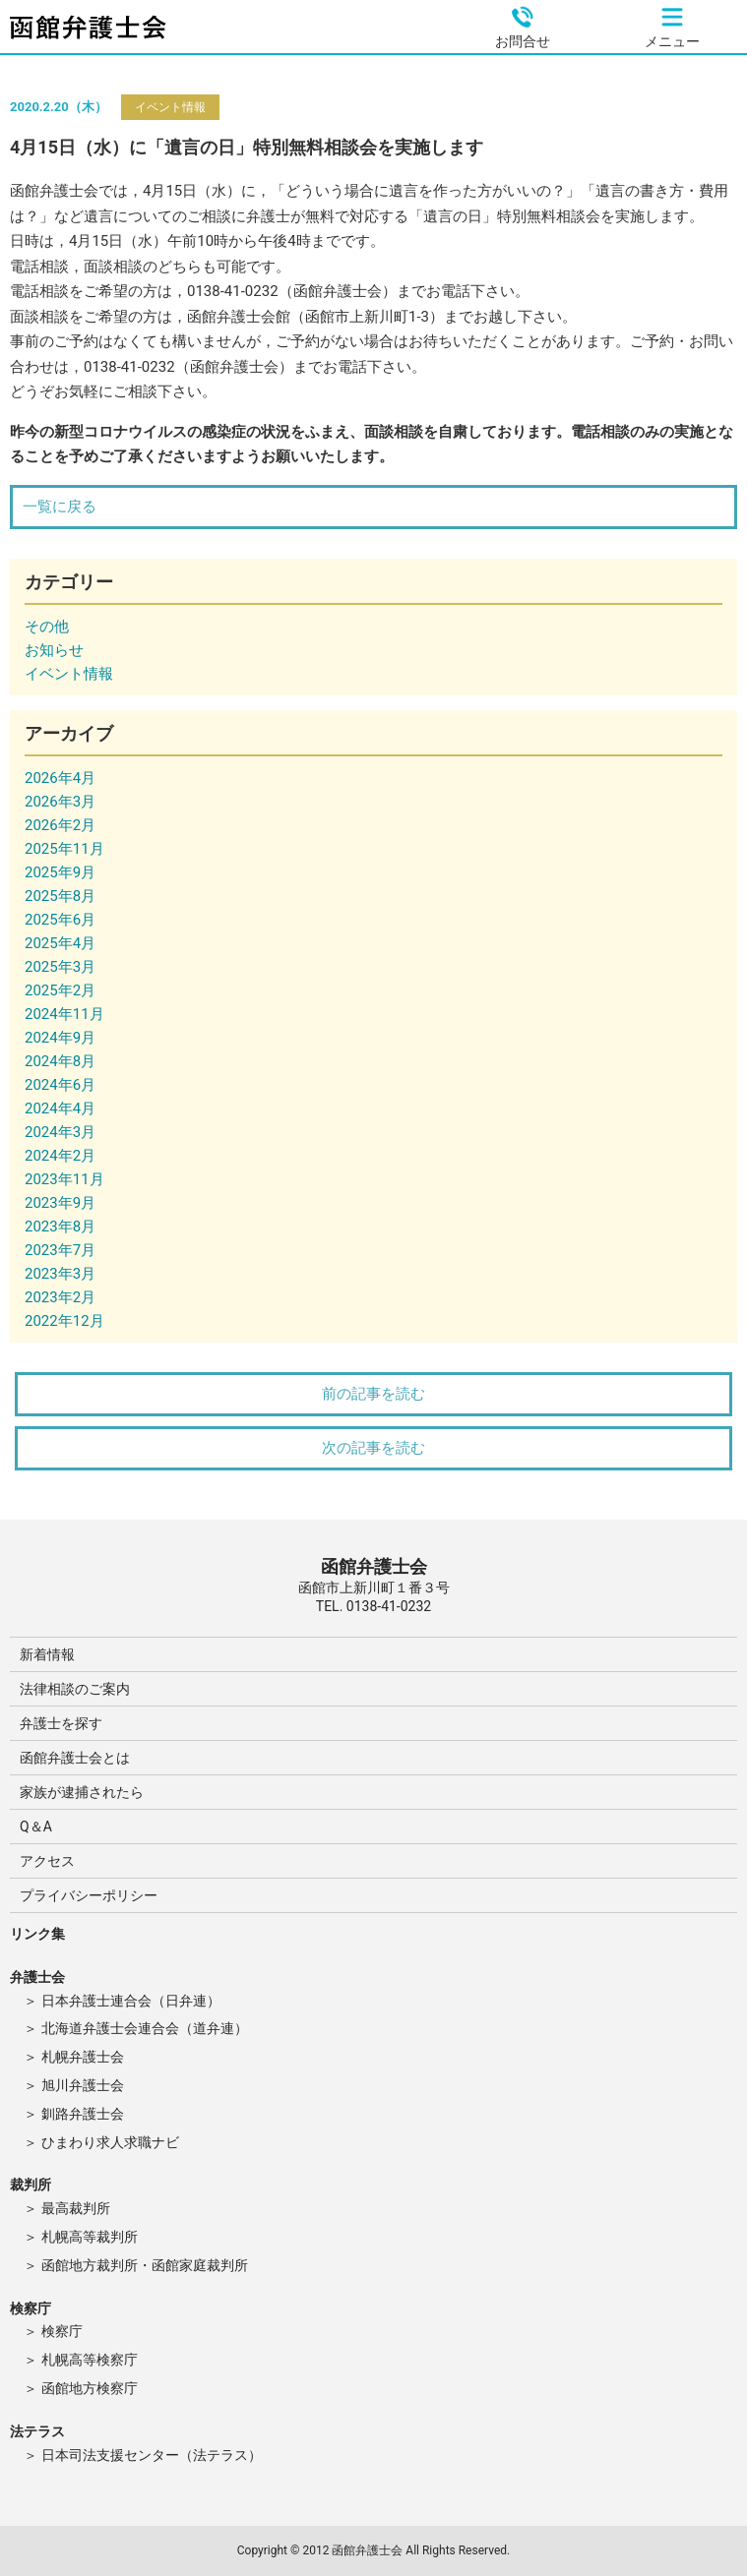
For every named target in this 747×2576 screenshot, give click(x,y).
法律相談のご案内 (75, 1689)
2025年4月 (60, 943)
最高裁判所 (75, 2208)
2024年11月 (64, 1014)
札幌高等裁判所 (89, 2237)
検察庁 (62, 2331)
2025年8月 (60, 896)
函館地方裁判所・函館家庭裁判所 (144, 2265)
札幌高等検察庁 (89, 2359)
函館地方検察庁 (89, 2388)
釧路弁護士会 (82, 2114)
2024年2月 (60, 1156)
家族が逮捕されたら (82, 1792)
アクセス (47, 1861)
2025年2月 (60, 990)
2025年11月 (64, 849)
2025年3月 (60, 967)
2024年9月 (60, 1038)
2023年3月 (60, 1274)
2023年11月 (64, 1179)
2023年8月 (60, 1226)
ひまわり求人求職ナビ (110, 2142)
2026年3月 (60, 801)
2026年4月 (60, 778)
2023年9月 (60, 1203)
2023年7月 (60, 1250)
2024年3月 (60, 1132)
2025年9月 (60, 872)
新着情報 (47, 1654)
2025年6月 (60, 920)
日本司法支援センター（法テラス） (151, 2455)
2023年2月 (60, 1297)
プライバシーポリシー (88, 1895)
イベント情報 (170, 107)
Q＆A (36, 1826)
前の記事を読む (373, 1394)
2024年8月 (60, 1061)
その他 (47, 626)
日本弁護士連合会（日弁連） (130, 2000)
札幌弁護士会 (82, 2057)
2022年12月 (64, 1321)
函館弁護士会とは (75, 1758)
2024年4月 (60, 1108)
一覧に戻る (59, 506)
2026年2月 (60, 825)
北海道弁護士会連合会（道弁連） (144, 2028)
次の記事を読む (373, 1448)
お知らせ (54, 650)
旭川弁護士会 (82, 2085)
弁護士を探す (61, 1723)
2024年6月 (60, 1085)
